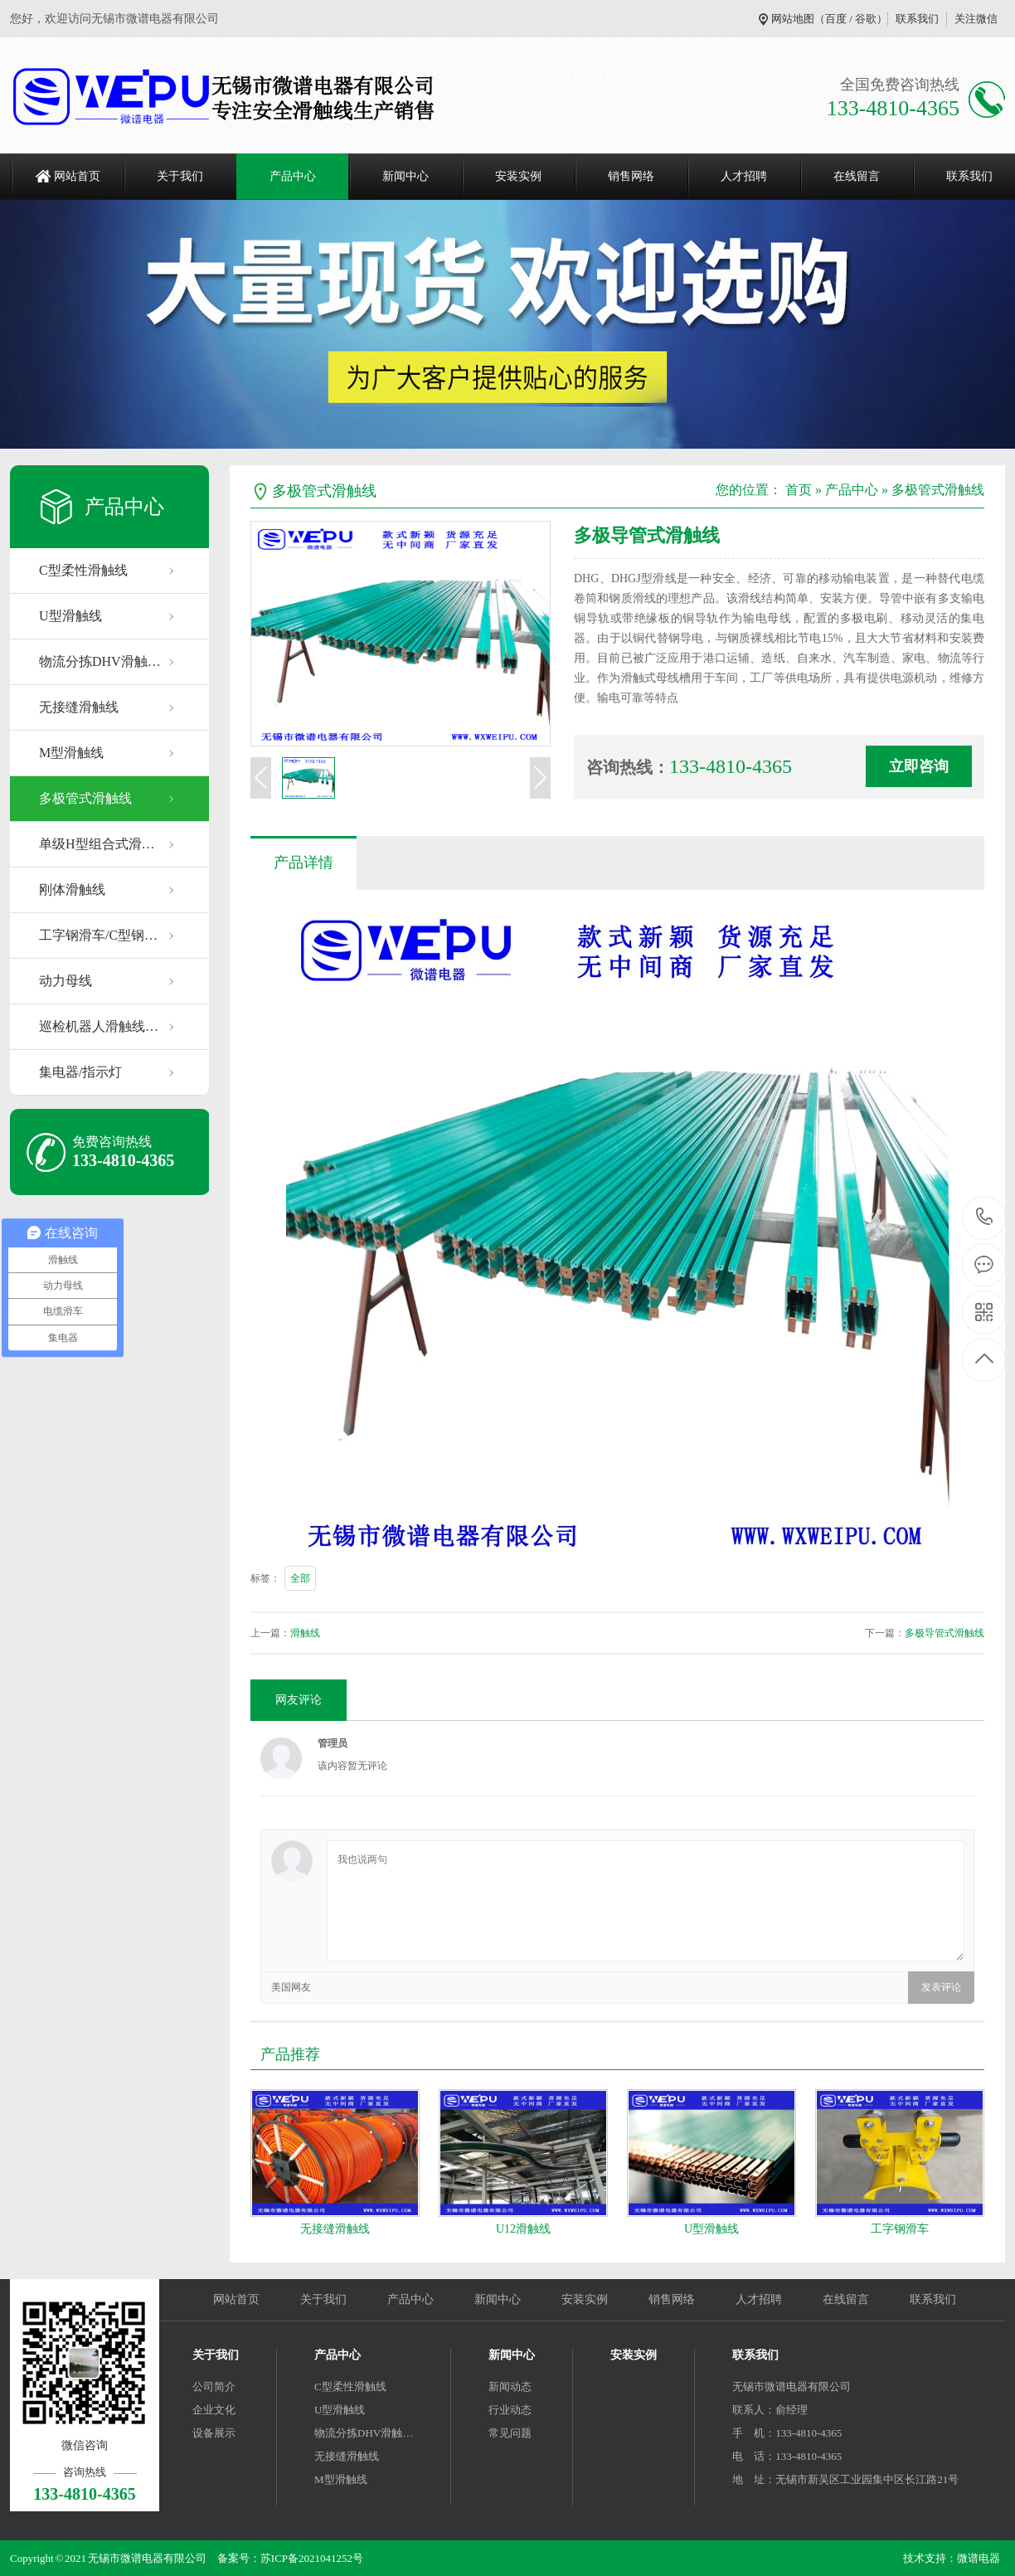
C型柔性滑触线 (83, 570)
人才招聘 (744, 176)
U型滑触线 (70, 616)
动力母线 (65, 981)
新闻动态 (510, 2386)
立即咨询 (919, 766)
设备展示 (214, 2433)
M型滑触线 (71, 753)
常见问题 (510, 2433)
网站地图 (792, 18)
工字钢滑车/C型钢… (98, 935)
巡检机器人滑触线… (98, 1026)
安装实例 (518, 176)
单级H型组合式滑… (97, 844)
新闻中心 (405, 176)
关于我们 (180, 176)
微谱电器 (978, 2558)
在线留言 (856, 176)
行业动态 (510, 2409)
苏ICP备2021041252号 (311, 2558)
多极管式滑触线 (85, 798)
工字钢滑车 (900, 2229)
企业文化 (214, 2409)
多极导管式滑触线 (944, 1633)
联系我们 (917, 18)
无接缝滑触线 (79, 707)
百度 (836, 18)
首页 (798, 490)
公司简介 (214, 2386)
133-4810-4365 (985, 1218)
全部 (300, 1578)
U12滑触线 (523, 2229)
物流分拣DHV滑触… (100, 661)
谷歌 (866, 18)
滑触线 (305, 1633)
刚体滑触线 (72, 889)
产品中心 (293, 176)
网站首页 (77, 176)
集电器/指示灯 (80, 1072)
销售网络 (631, 176)
